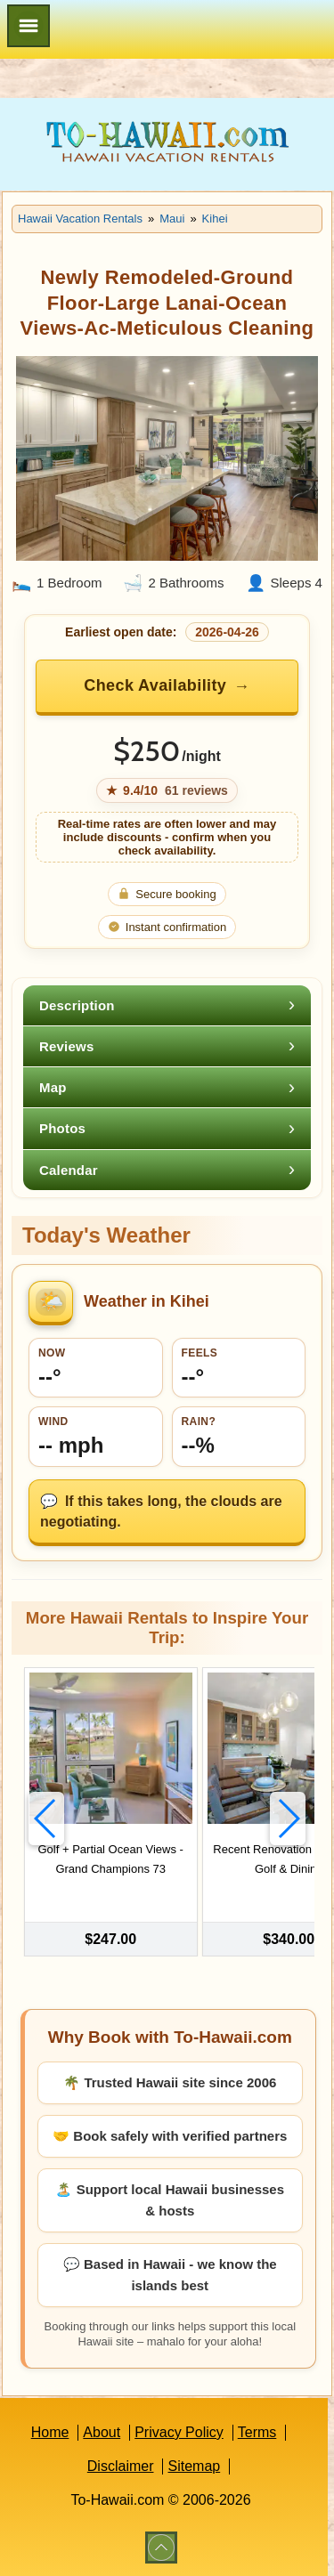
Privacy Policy (179, 2432)
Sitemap (193, 2466)
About (101, 2432)
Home (50, 2432)
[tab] (167, 1005)
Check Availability (155, 685)
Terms (257, 2432)
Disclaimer (120, 2466)
